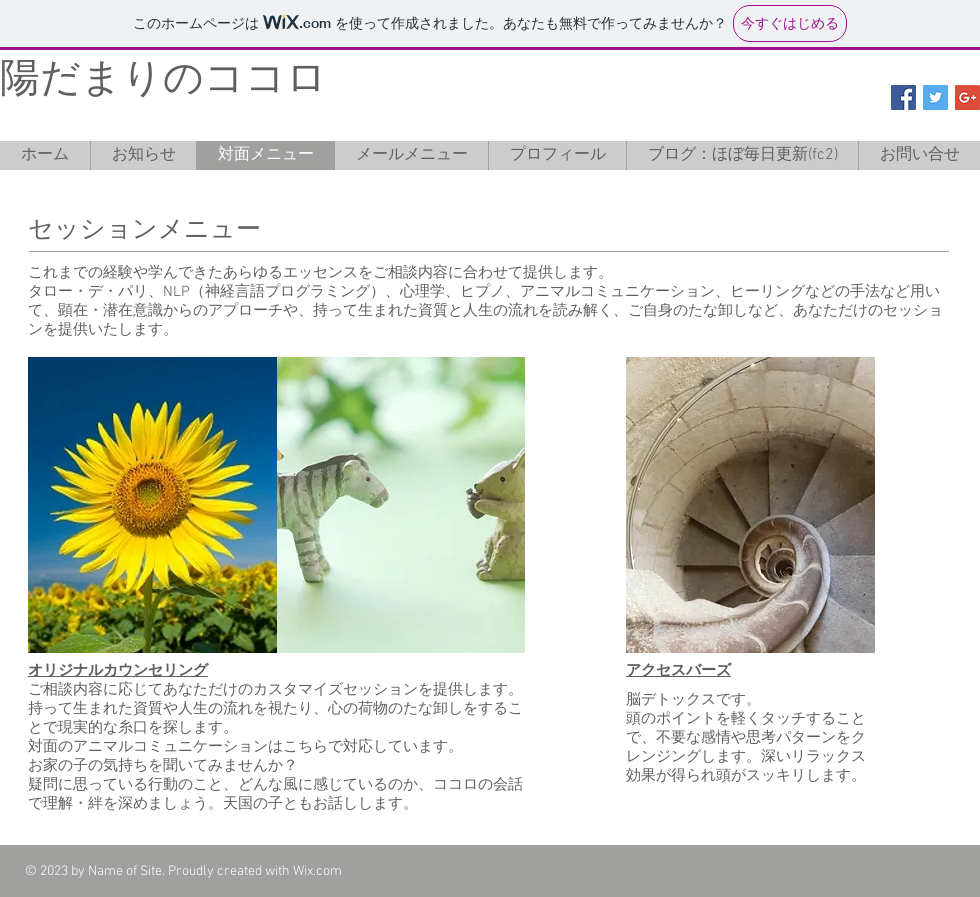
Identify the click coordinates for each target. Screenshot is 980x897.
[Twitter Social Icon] (935, 97)
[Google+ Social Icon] (967, 97)
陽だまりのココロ (163, 81)
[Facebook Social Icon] (903, 97)
